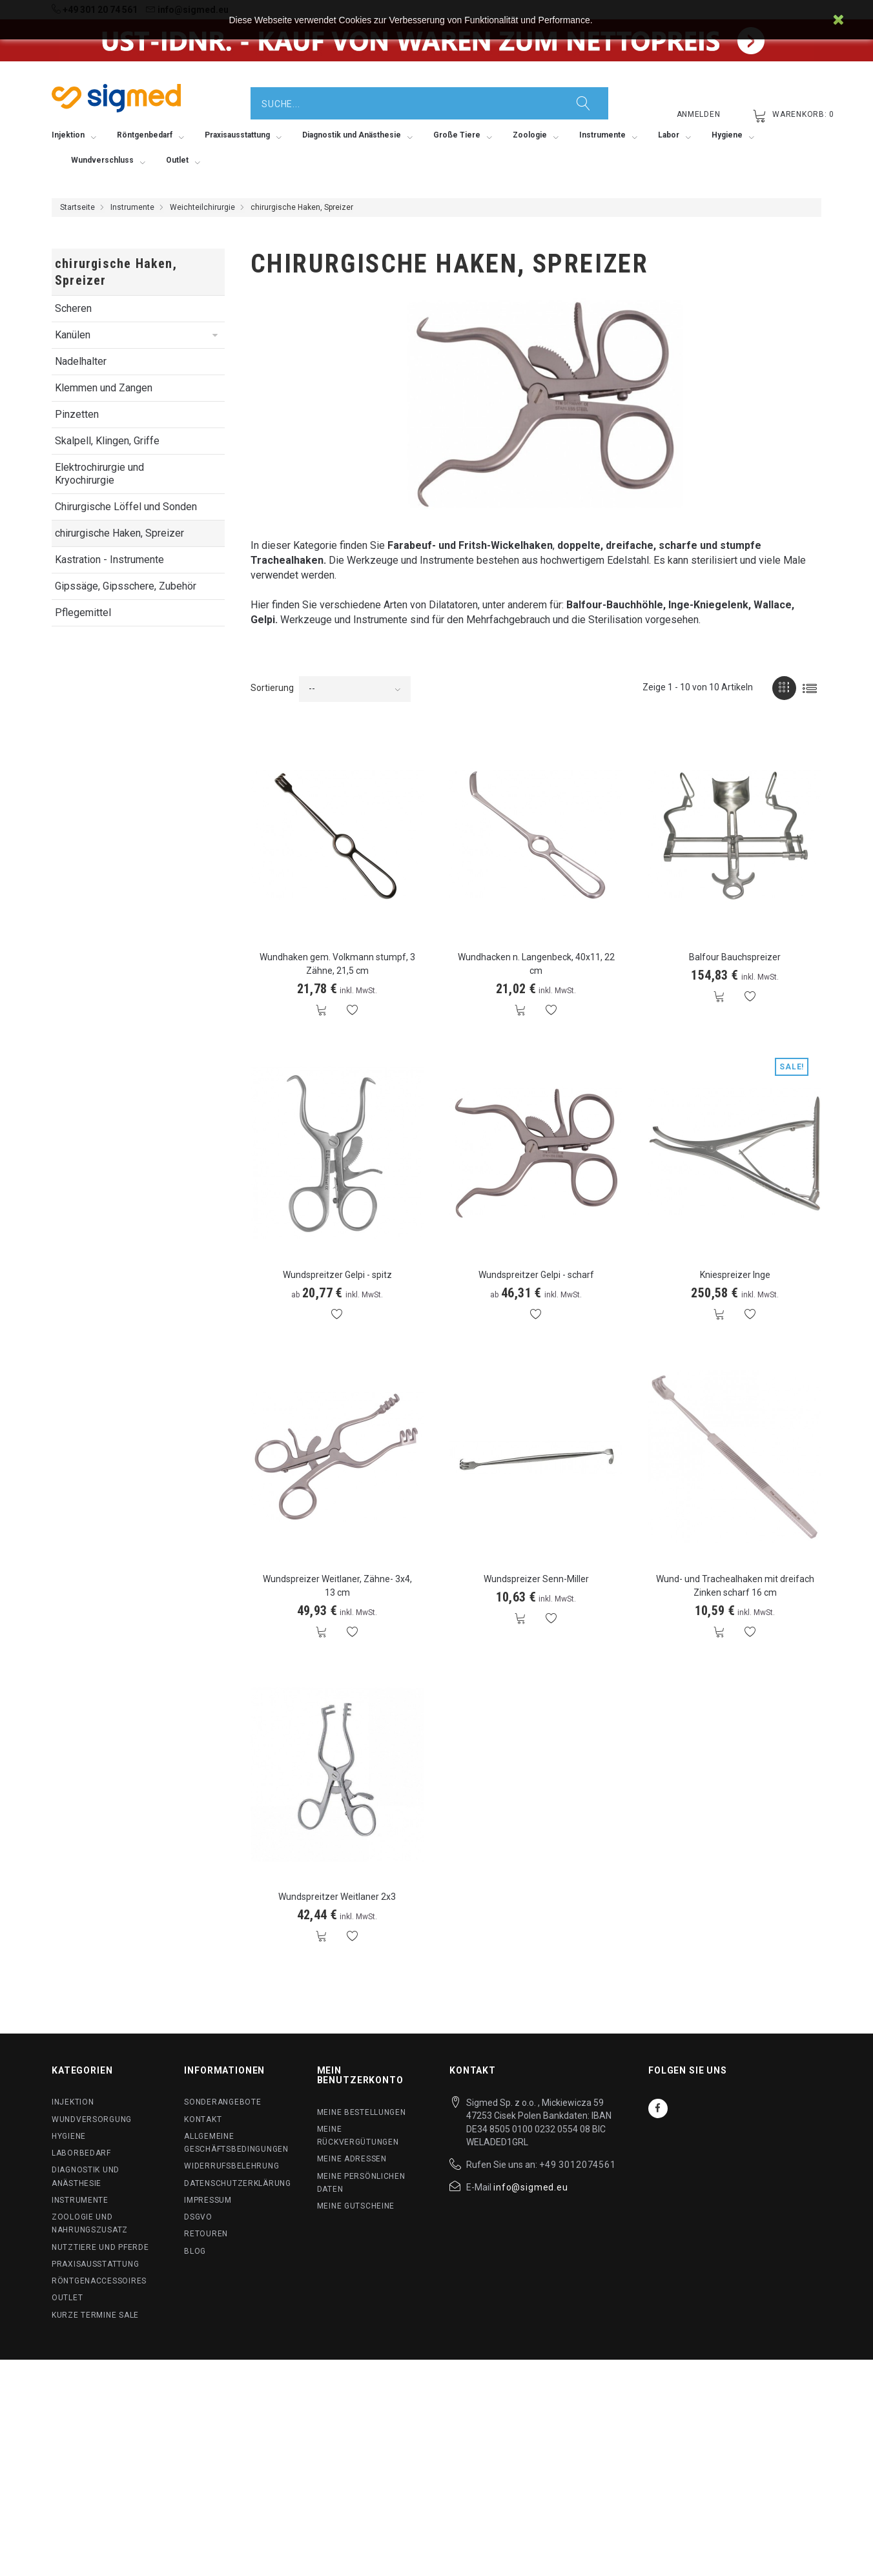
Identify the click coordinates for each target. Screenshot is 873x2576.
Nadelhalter (81, 361)
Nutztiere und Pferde (100, 2247)
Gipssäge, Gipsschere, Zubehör (125, 586)
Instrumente (132, 207)
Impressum (207, 2200)
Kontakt (202, 2119)
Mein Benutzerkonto (360, 2075)
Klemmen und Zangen (103, 388)
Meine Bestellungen (361, 2112)
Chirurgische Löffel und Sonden (126, 506)
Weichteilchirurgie (202, 207)
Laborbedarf (81, 2153)
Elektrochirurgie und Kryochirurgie (99, 473)
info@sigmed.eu (530, 2187)
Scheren (73, 308)
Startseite (77, 207)
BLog (195, 2251)
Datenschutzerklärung (237, 2183)
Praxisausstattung (95, 2264)
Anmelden (699, 114)
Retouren (206, 2233)
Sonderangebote (222, 2102)
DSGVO (198, 2216)
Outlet (67, 2297)
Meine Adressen (352, 2158)
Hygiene (69, 2136)
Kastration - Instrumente (109, 559)
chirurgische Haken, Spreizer (119, 533)
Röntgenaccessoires (99, 2280)
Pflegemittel (83, 612)
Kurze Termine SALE (95, 2315)
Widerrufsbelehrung (231, 2165)
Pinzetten (77, 414)
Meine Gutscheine (356, 2205)
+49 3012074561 (577, 2164)
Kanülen (72, 335)
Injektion (73, 2102)
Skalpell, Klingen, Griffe (107, 441)
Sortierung (272, 688)
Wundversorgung (92, 2119)
